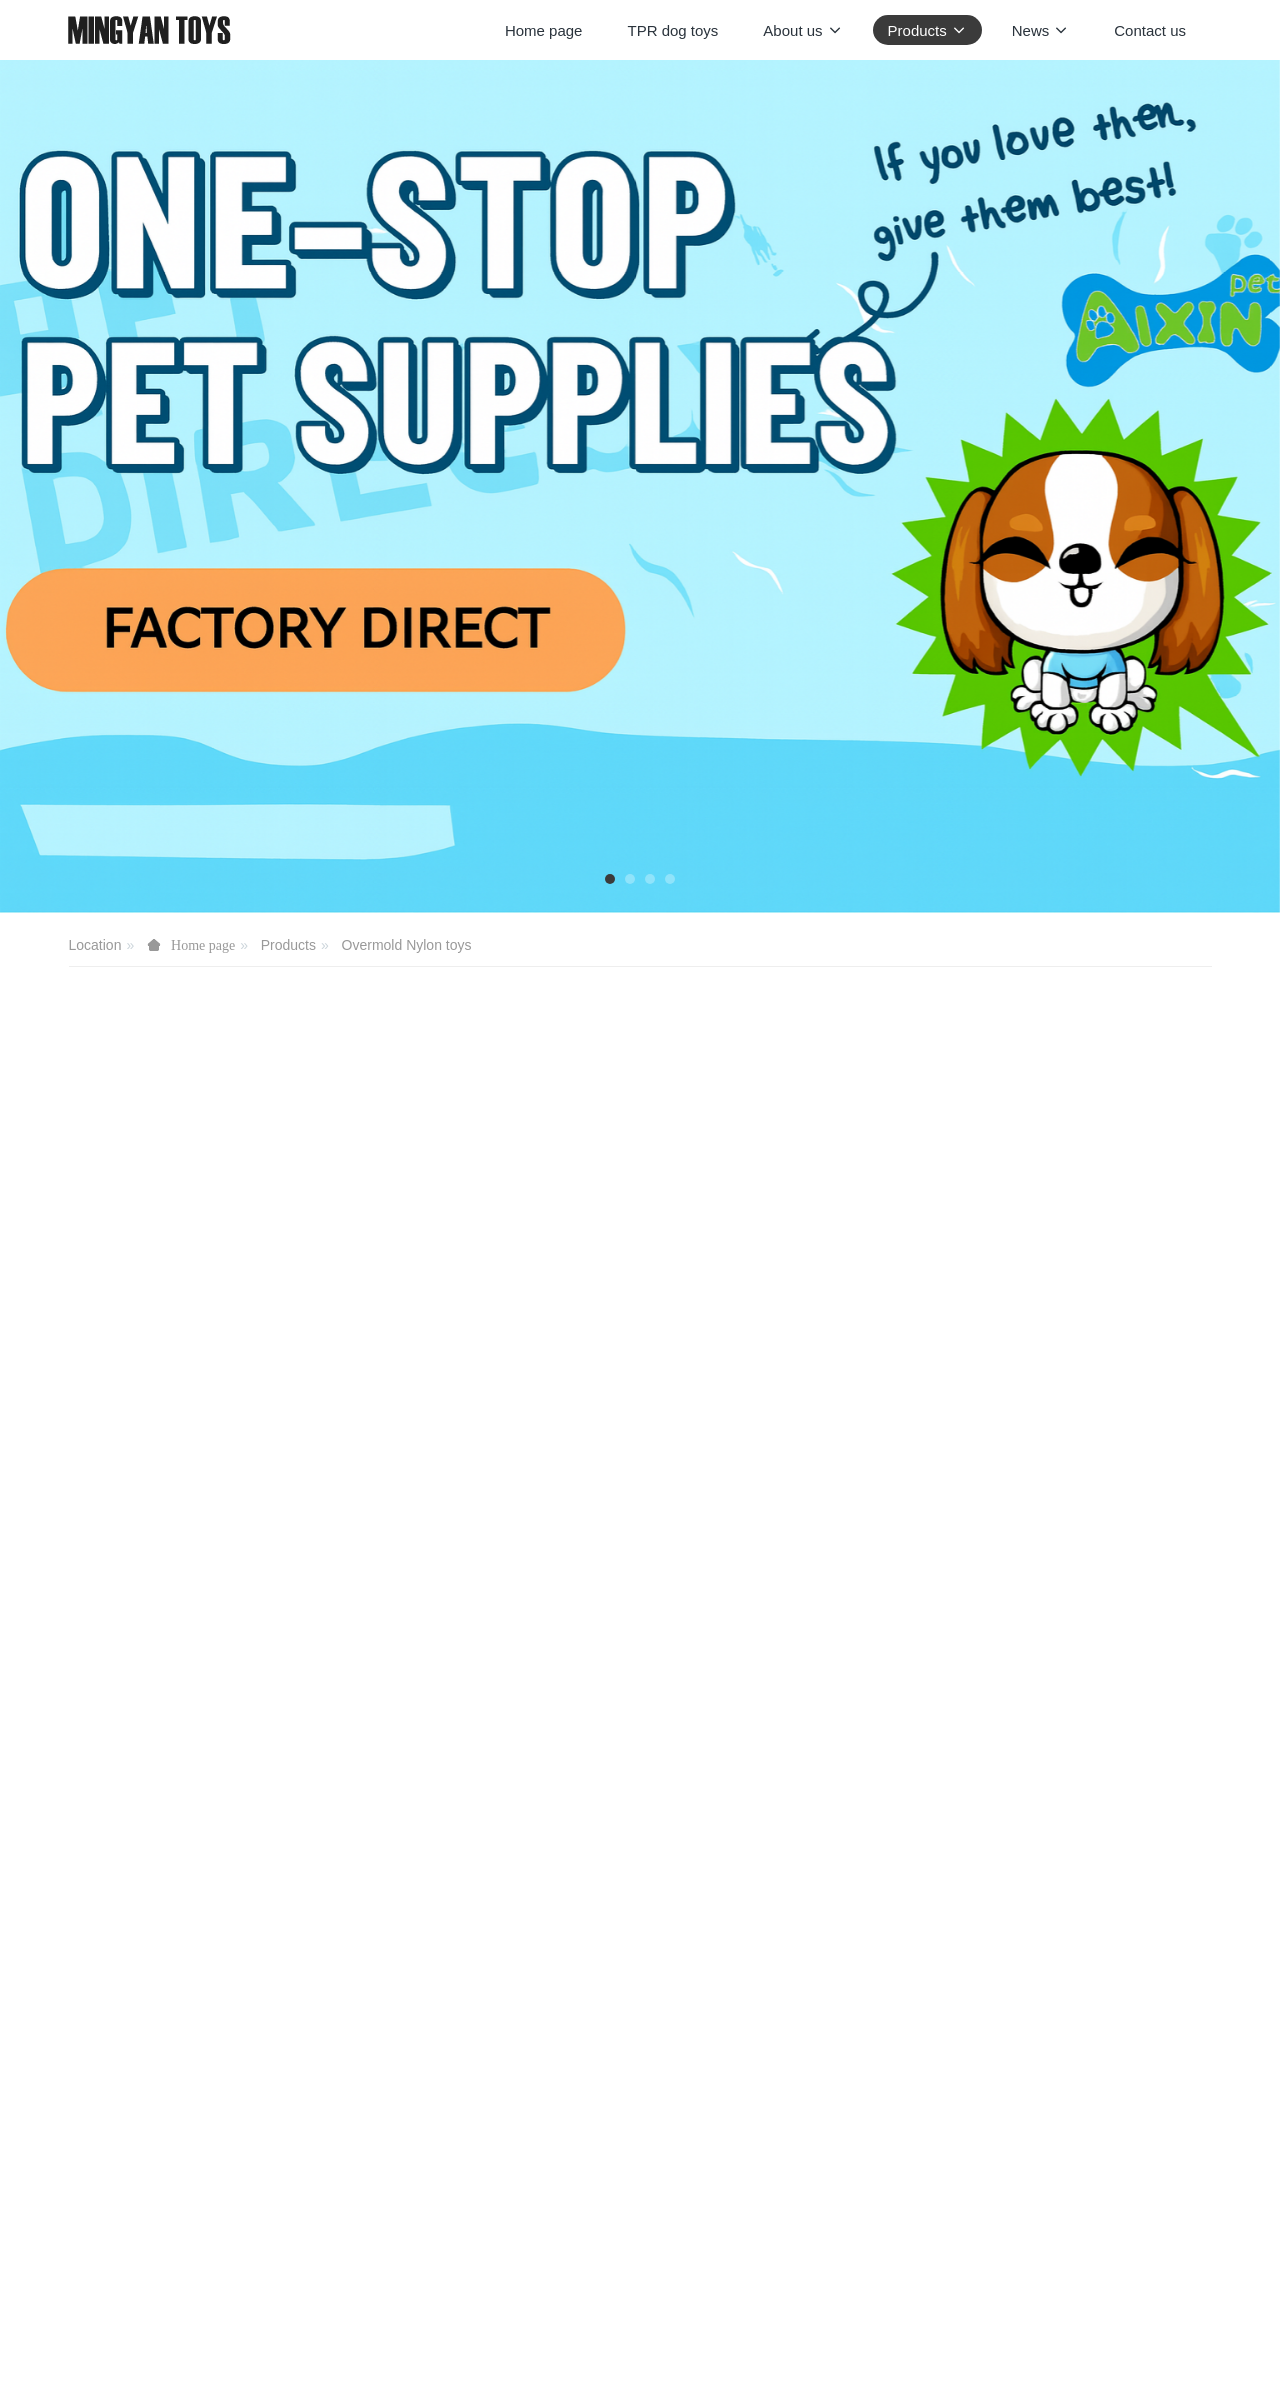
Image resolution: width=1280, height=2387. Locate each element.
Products (288, 945)
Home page (544, 30)
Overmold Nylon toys (407, 945)
